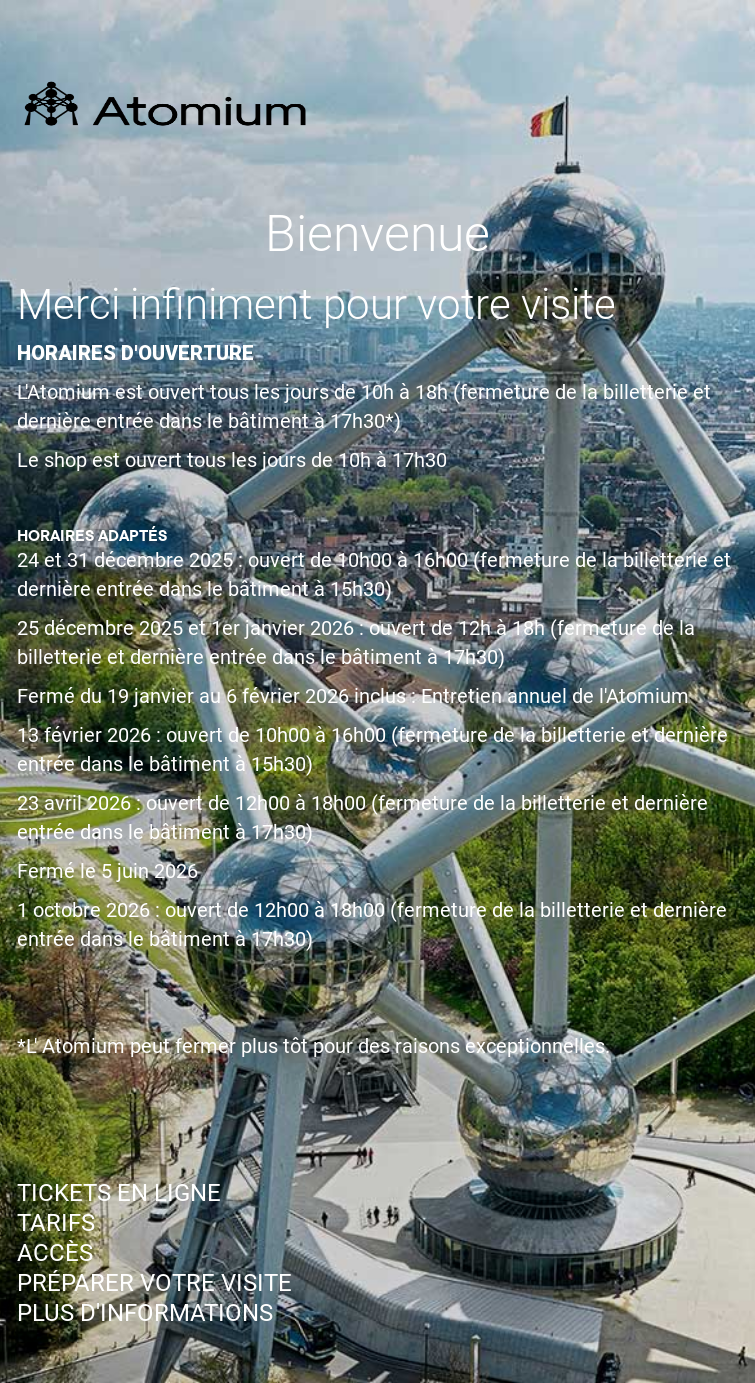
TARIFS (56, 1223)
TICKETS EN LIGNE (119, 1193)
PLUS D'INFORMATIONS (145, 1313)
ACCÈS (55, 1253)
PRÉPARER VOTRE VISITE (154, 1283)
